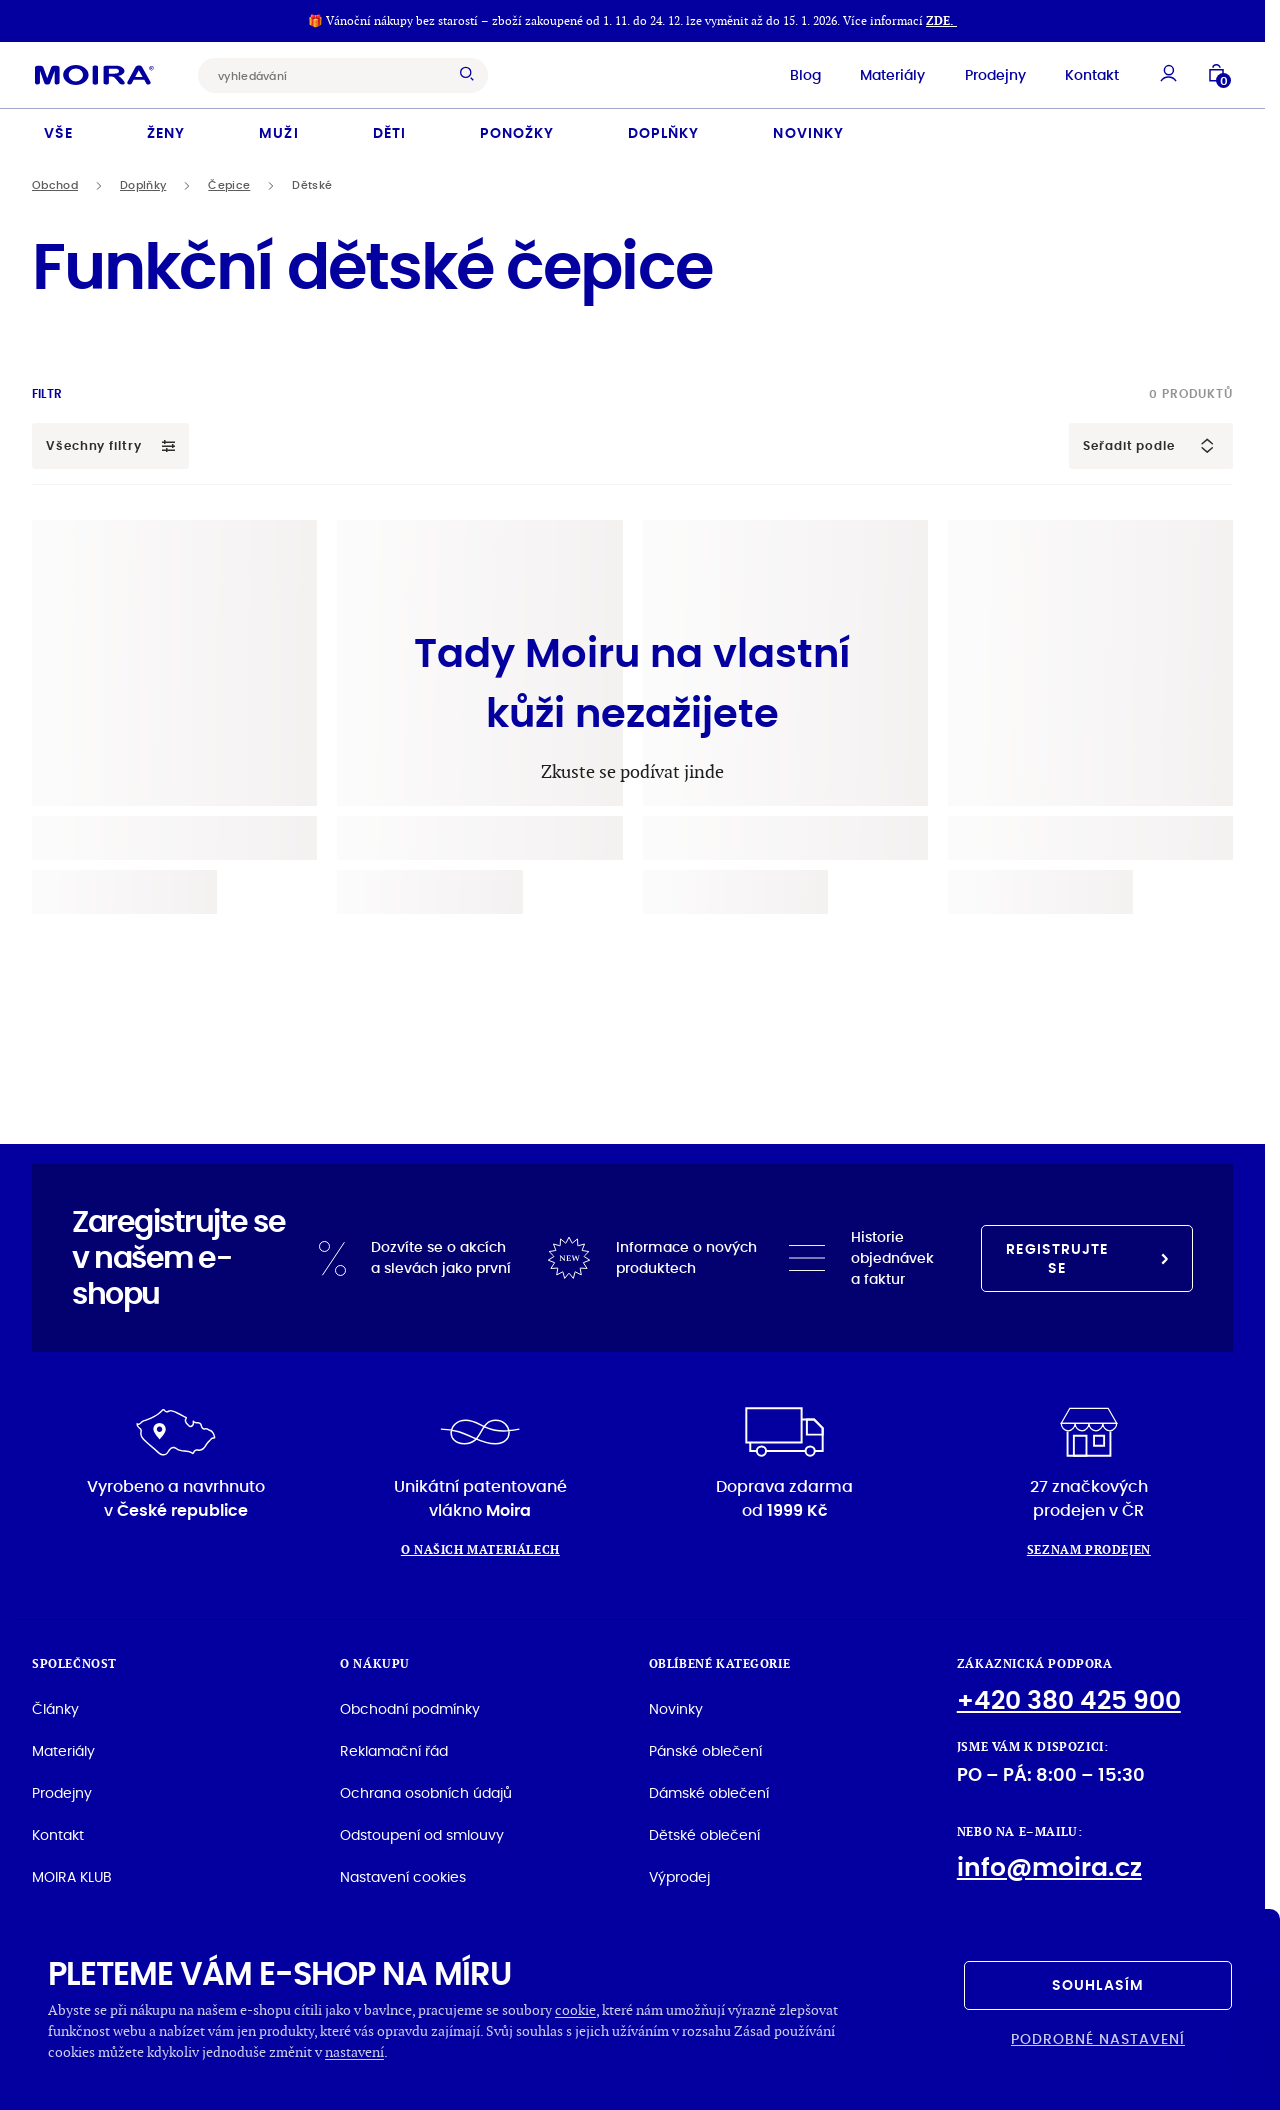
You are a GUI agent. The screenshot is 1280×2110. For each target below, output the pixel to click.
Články (55, 1708)
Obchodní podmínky (410, 1708)
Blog (799, 74)
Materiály (887, 74)
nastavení (354, 2051)
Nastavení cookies (403, 1876)
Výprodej (679, 1876)
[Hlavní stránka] (99, 74)
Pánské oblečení (705, 1750)
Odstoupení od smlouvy (422, 1834)
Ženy (166, 132)
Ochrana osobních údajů (426, 1792)
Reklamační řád (394, 1750)
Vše (58, 132)
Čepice (229, 184)
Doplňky (663, 132)
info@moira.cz (1049, 1866)
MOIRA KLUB (72, 1876)
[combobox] (332, 74)
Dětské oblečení (704, 1834)
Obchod (55, 184)
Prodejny (990, 74)
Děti (389, 132)
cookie (575, 2009)
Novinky (808, 132)
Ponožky (517, 132)
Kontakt (1087, 74)
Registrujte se (1087, 1257)
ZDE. (941, 20)
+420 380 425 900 (1069, 1699)
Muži (278, 132)
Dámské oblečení (709, 1792)
